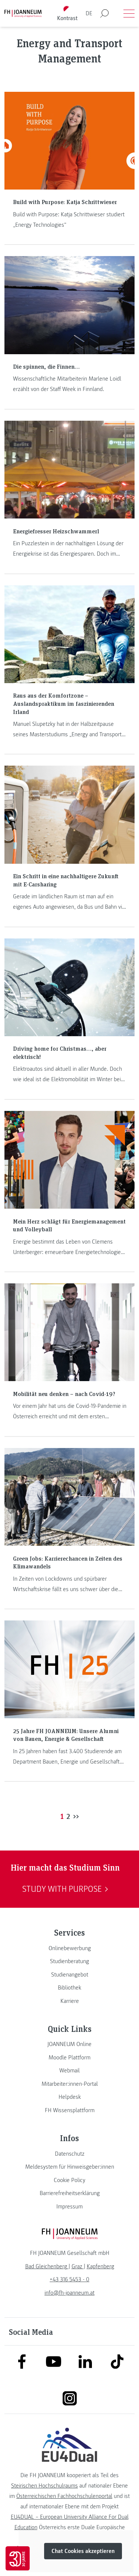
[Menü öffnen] (129, 13)
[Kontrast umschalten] (67, 13)
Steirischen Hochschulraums (44, 2485)
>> (76, 1816)
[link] (69, 1948)
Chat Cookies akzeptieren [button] (83, 2551)
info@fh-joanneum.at (69, 2293)
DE (89, 13)
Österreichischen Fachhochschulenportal (64, 2496)
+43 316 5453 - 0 (69, 2279)
